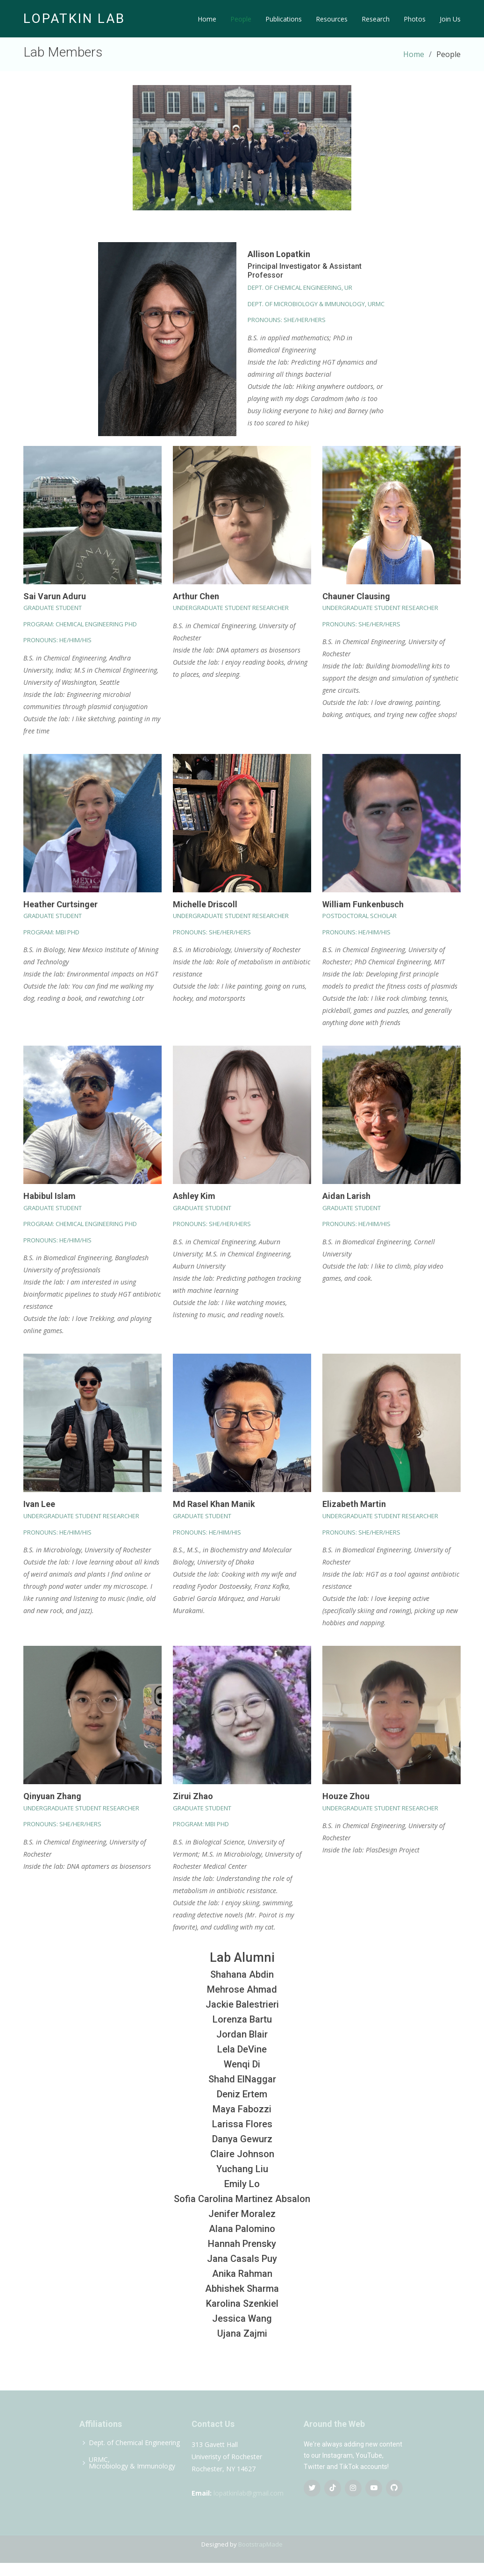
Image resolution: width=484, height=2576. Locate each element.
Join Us (450, 18)
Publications (283, 18)
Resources (332, 18)
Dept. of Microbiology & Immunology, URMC (316, 304)
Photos (415, 18)
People (240, 18)
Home (207, 18)
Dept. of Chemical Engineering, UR (300, 287)
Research (376, 18)
